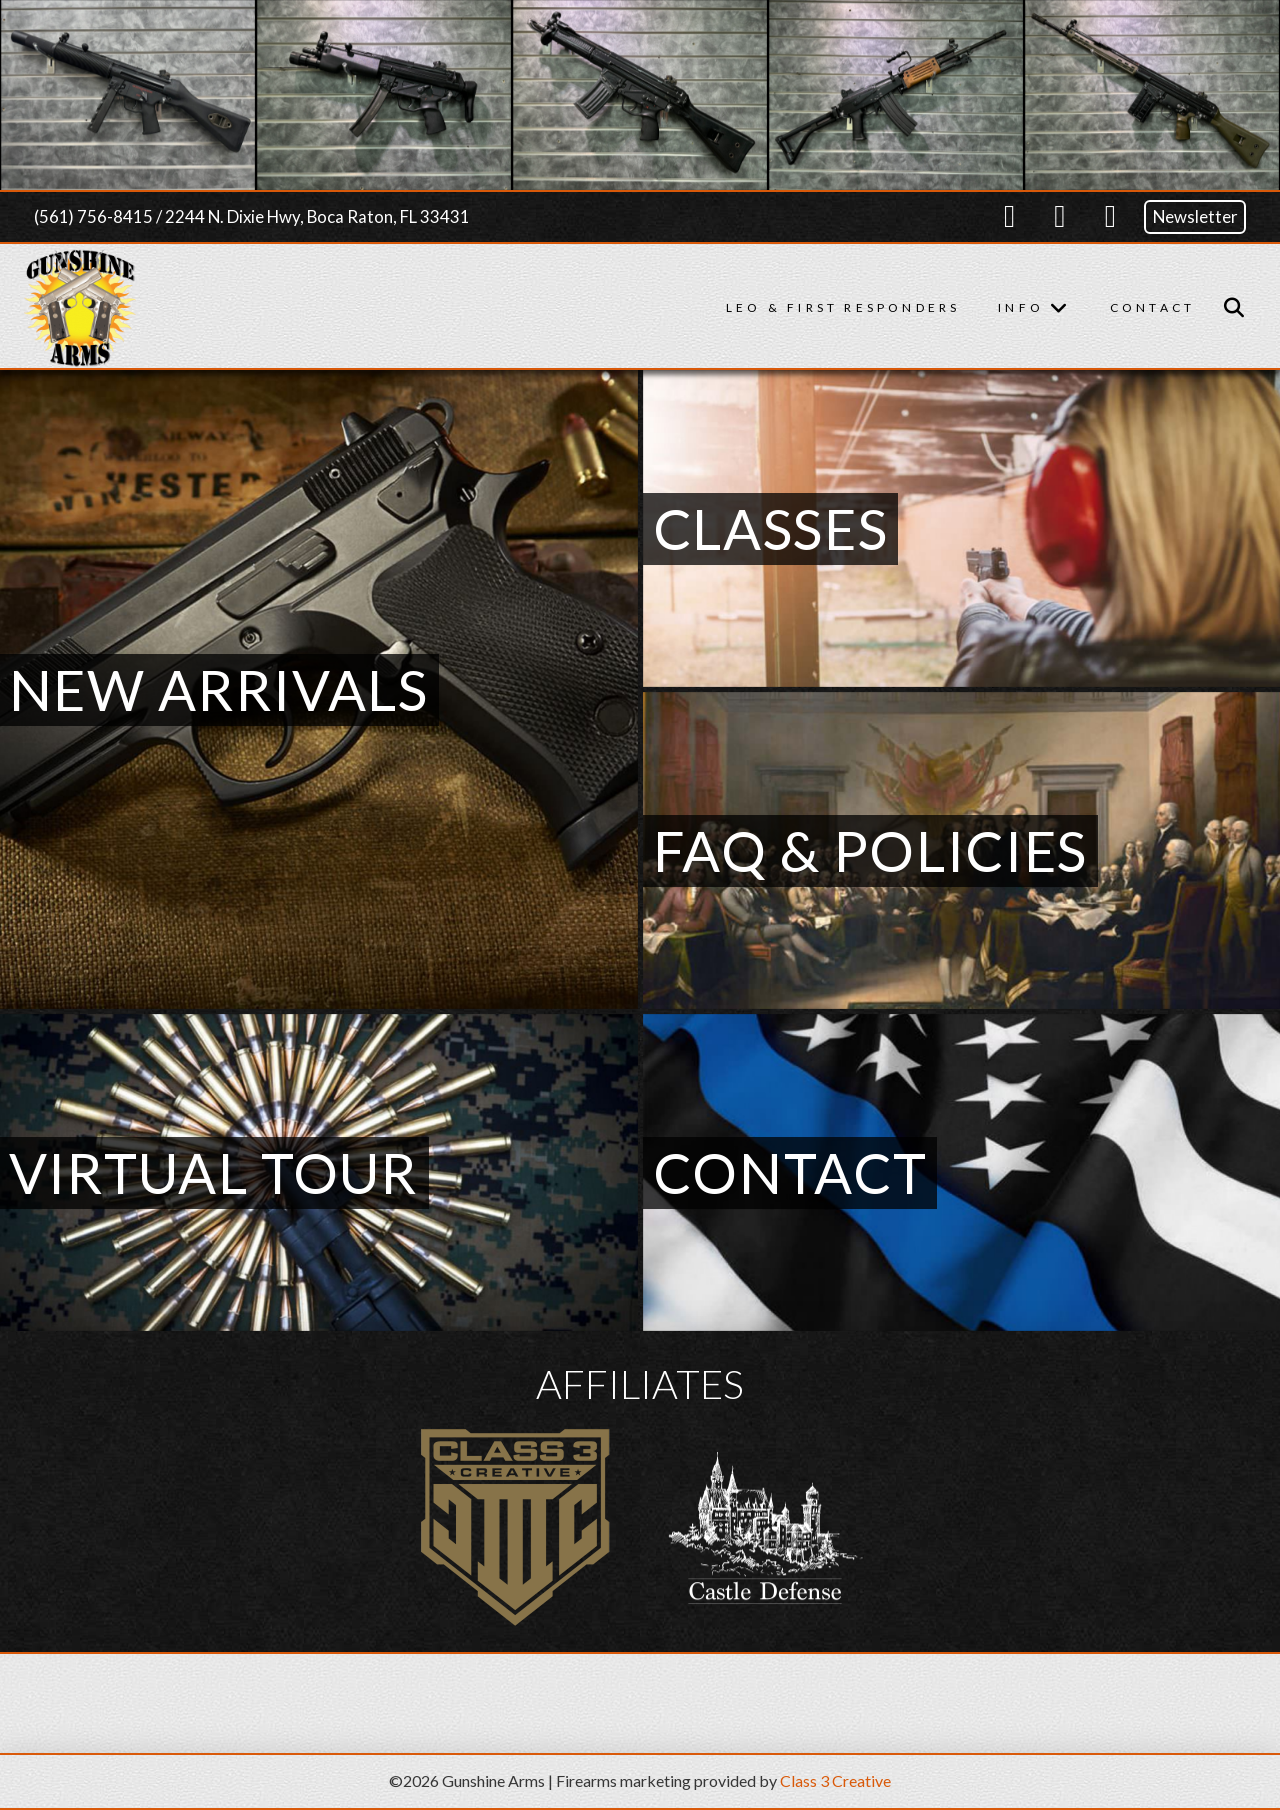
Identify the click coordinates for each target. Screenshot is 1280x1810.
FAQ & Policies (871, 850)
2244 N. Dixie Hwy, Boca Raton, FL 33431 (317, 216)
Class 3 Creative (835, 1780)
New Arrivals (219, 689)
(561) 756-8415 (93, 216)
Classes (771, 528)
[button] (1234, 308)
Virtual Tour (214, 1172)
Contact (790, 1172)
